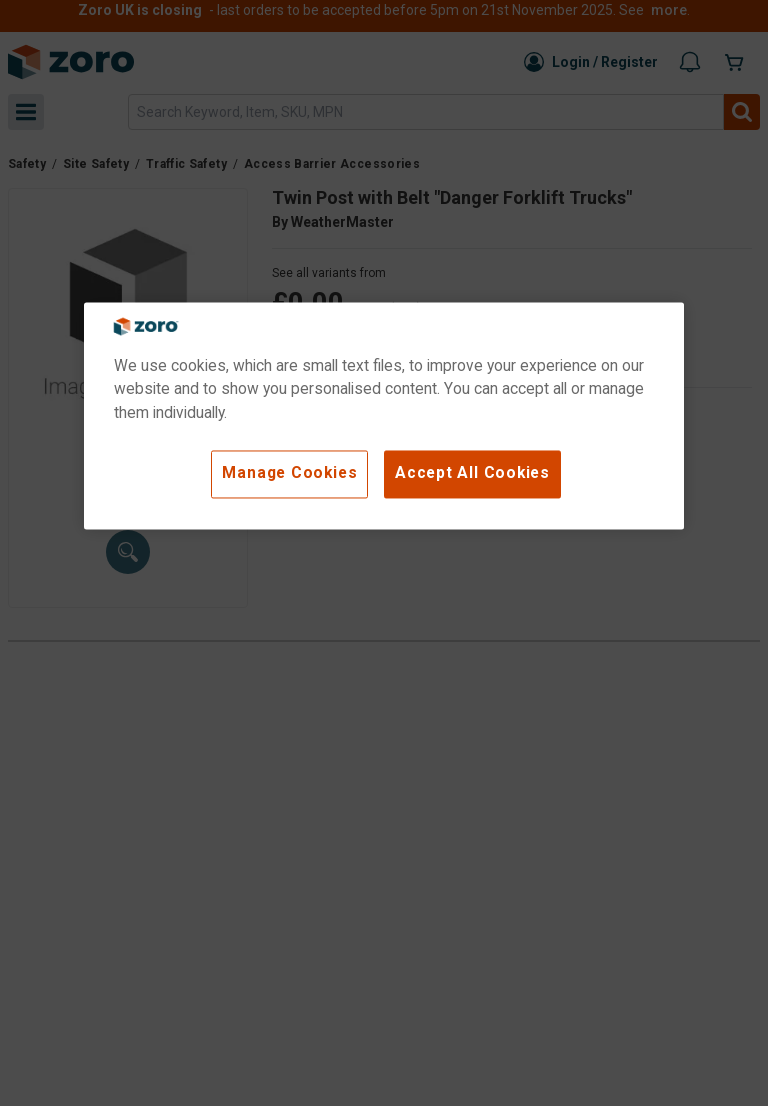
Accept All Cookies (472, 473)
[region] (384, 415)
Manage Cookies (289, 473)
